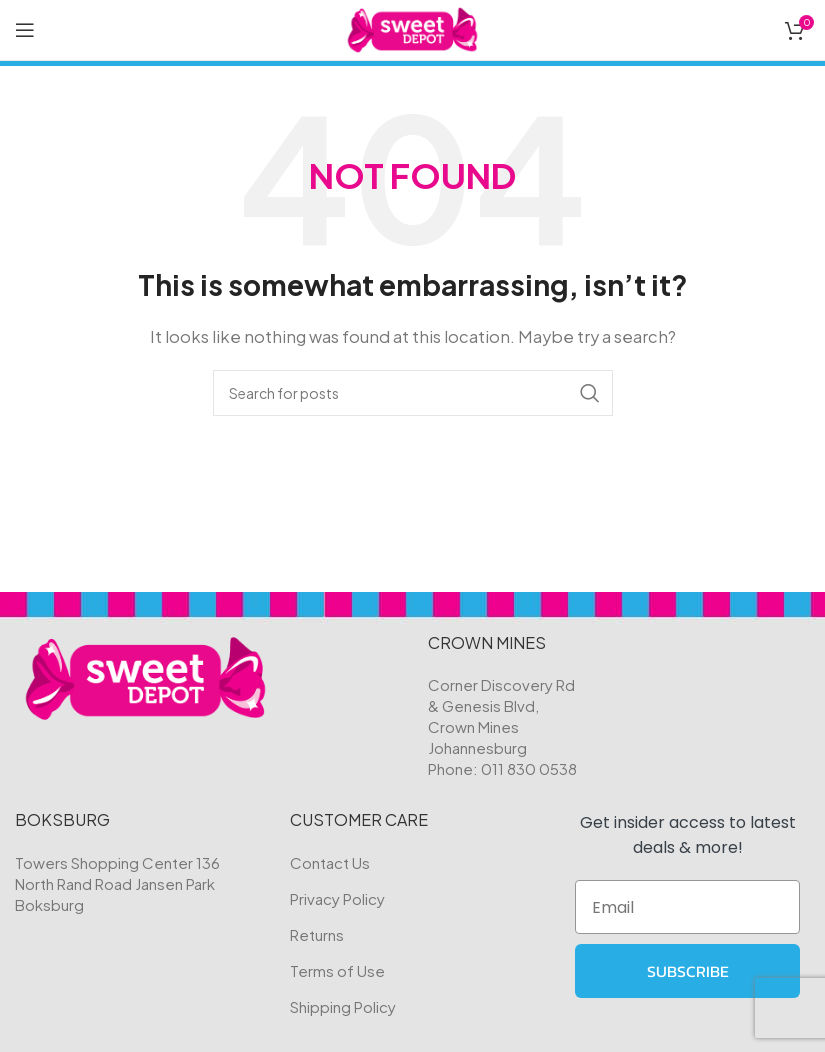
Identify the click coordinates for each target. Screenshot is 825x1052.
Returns (317, 934)
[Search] (413, 393)
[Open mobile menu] (25, 30)
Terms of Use (337, 970)
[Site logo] (412, 27)
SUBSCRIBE (688, 971)
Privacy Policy (337, 898)
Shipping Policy (343, 1006)
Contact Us (330, 862)
